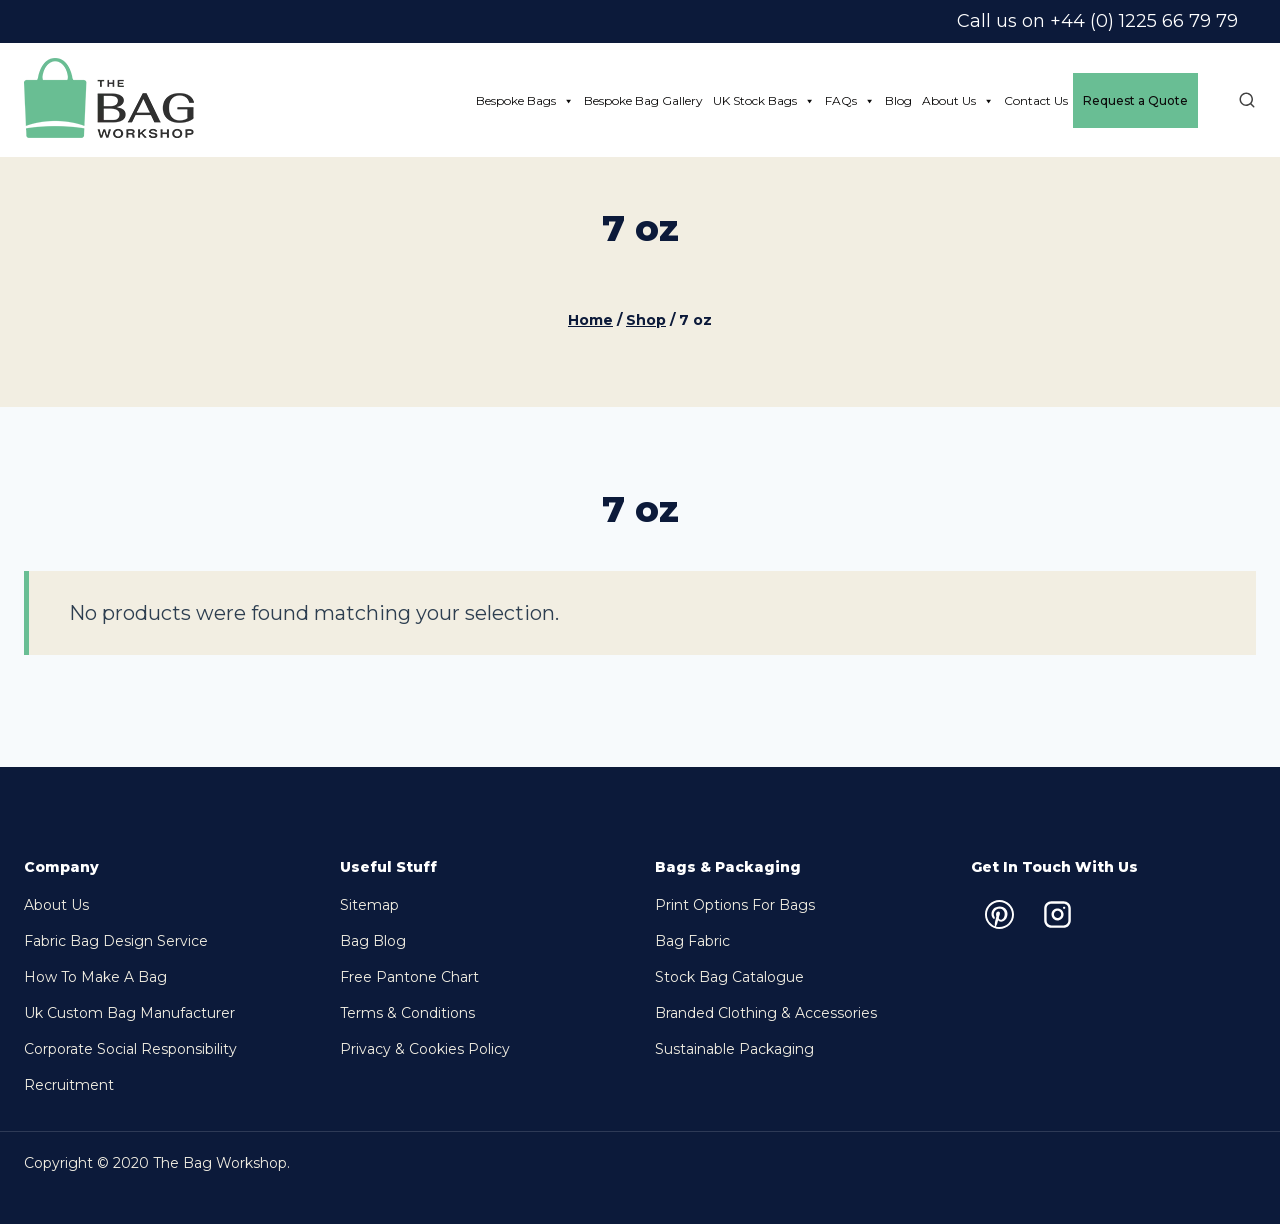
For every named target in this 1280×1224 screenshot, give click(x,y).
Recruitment (69, 1085)
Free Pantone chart (409, 977)
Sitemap (369, 905)
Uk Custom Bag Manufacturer (129, 1013)
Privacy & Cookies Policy (425, 1049)
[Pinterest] (1000, 914)
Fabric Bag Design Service (116, 941)
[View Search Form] (1237, 101)
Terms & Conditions (407, 1013)
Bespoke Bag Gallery (643, 100)
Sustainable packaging (734, 1049)
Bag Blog (373, 941)
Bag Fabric (692, 941)
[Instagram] (1058, 914)
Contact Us (1036, 100)
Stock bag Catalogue (729, 977)
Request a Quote (1135, 100)
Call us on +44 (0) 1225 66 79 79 (1097, 21)
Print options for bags (735, 905)
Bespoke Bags (525, 101)
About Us (958, 101)
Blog (898, 100)
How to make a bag (95, 977)
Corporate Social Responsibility (130, 1049)
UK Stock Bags (764, 101)
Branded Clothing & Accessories (766, 1013)
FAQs (850, 101)
